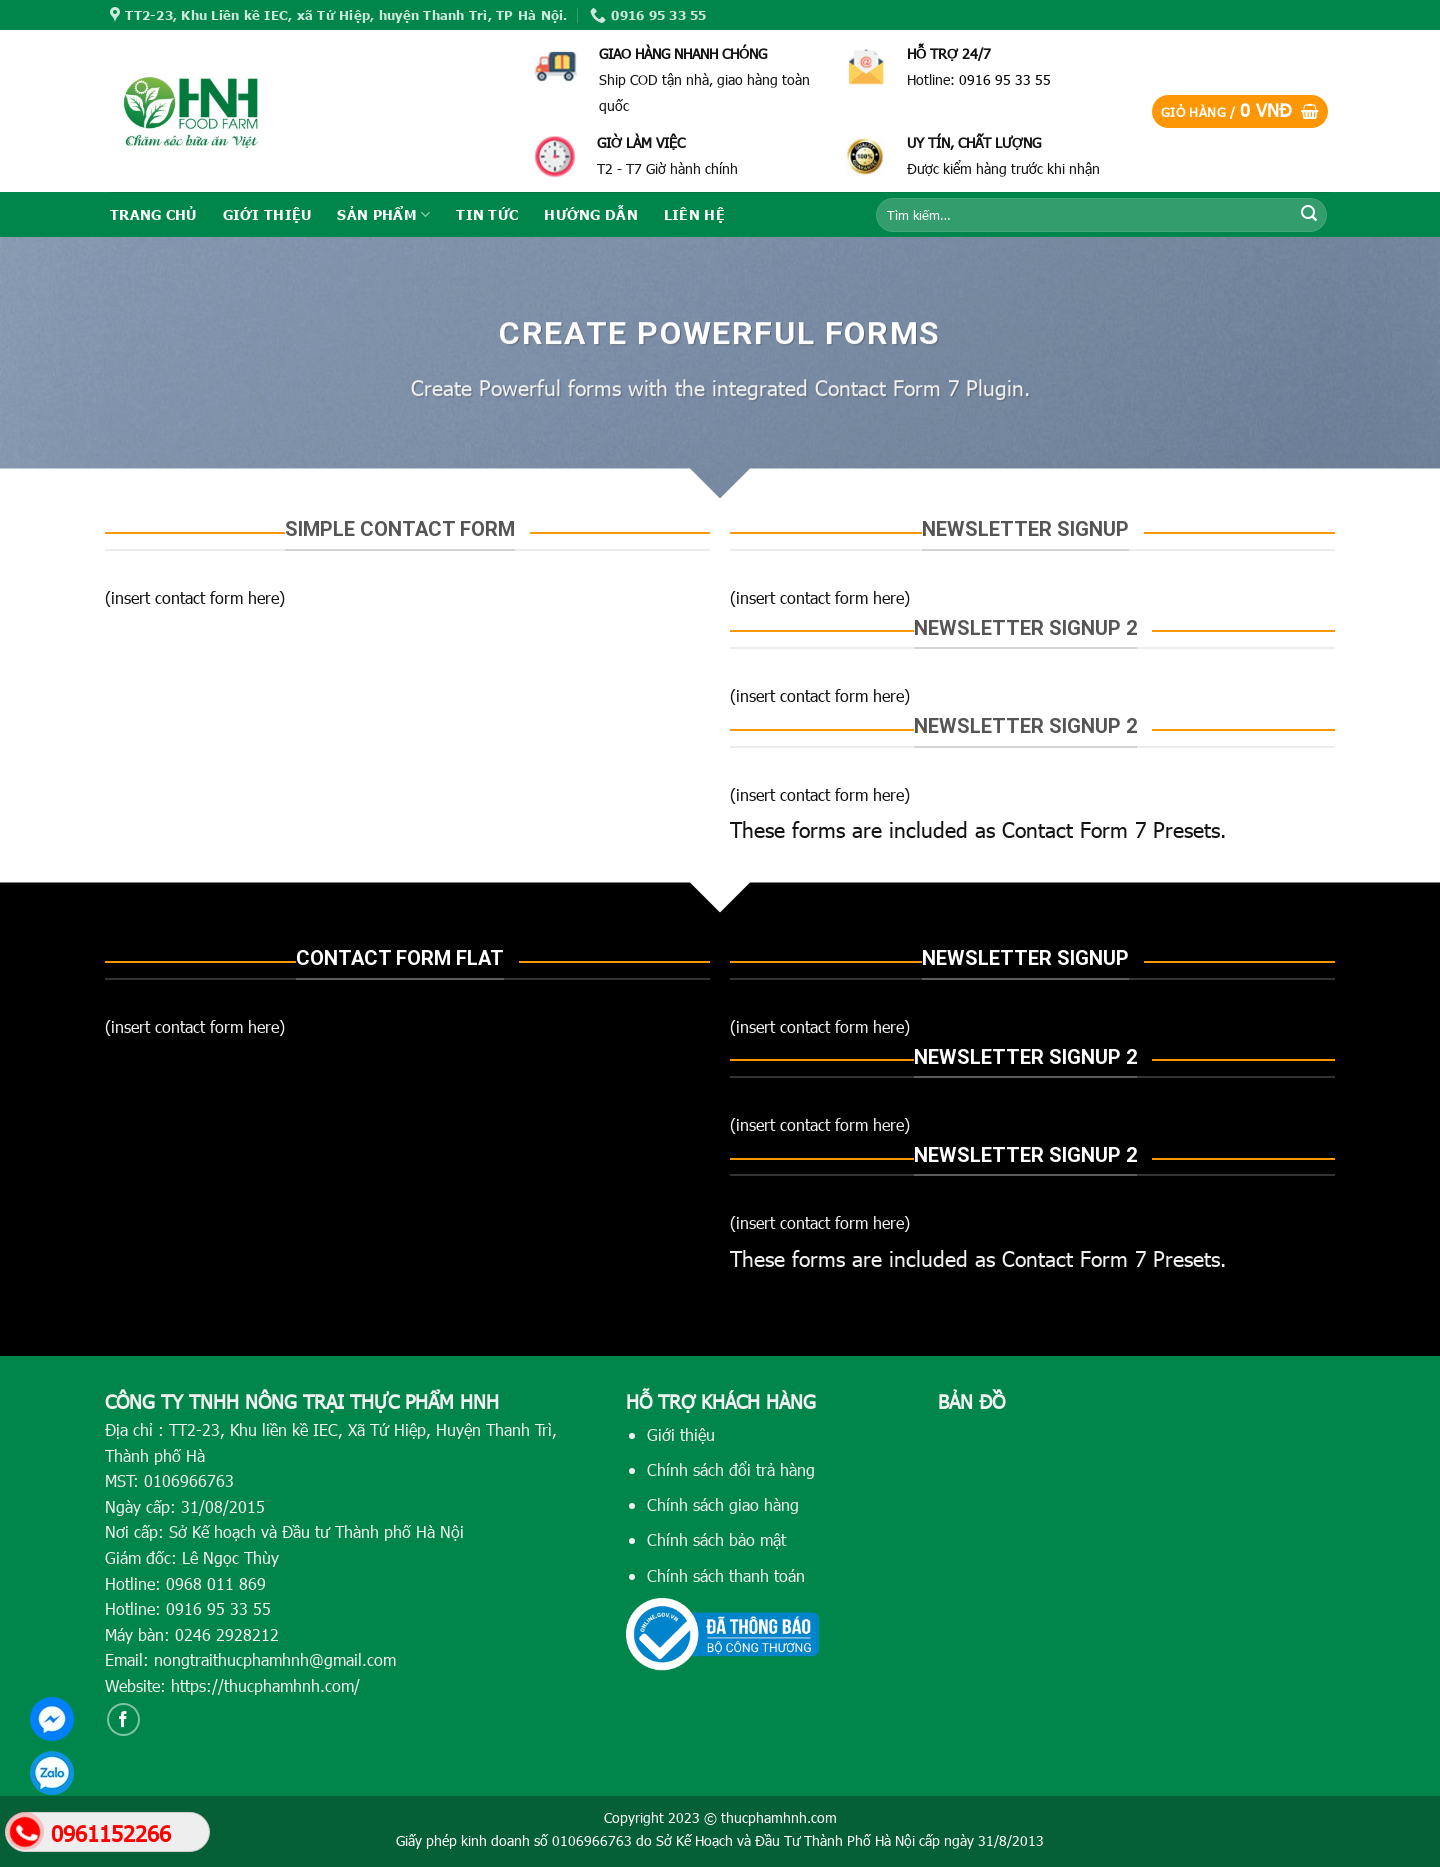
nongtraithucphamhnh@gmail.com (275, 1659)
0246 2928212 (227, 1634)
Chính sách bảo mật (716, 1539)
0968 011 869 (216, 1583)
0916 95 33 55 (1005, 79)
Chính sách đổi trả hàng (731, 1469)
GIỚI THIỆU (267, 214)
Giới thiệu (681, 1434)
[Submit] (1309, 215)
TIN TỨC (487, 214)
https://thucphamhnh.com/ (265, 1685)
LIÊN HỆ (694, 214)
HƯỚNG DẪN (591, 214)
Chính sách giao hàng (723, 1504)
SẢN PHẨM (383, 214)
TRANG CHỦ (153, 214)
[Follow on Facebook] (123, 1719)
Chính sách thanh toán (726, 1575)
